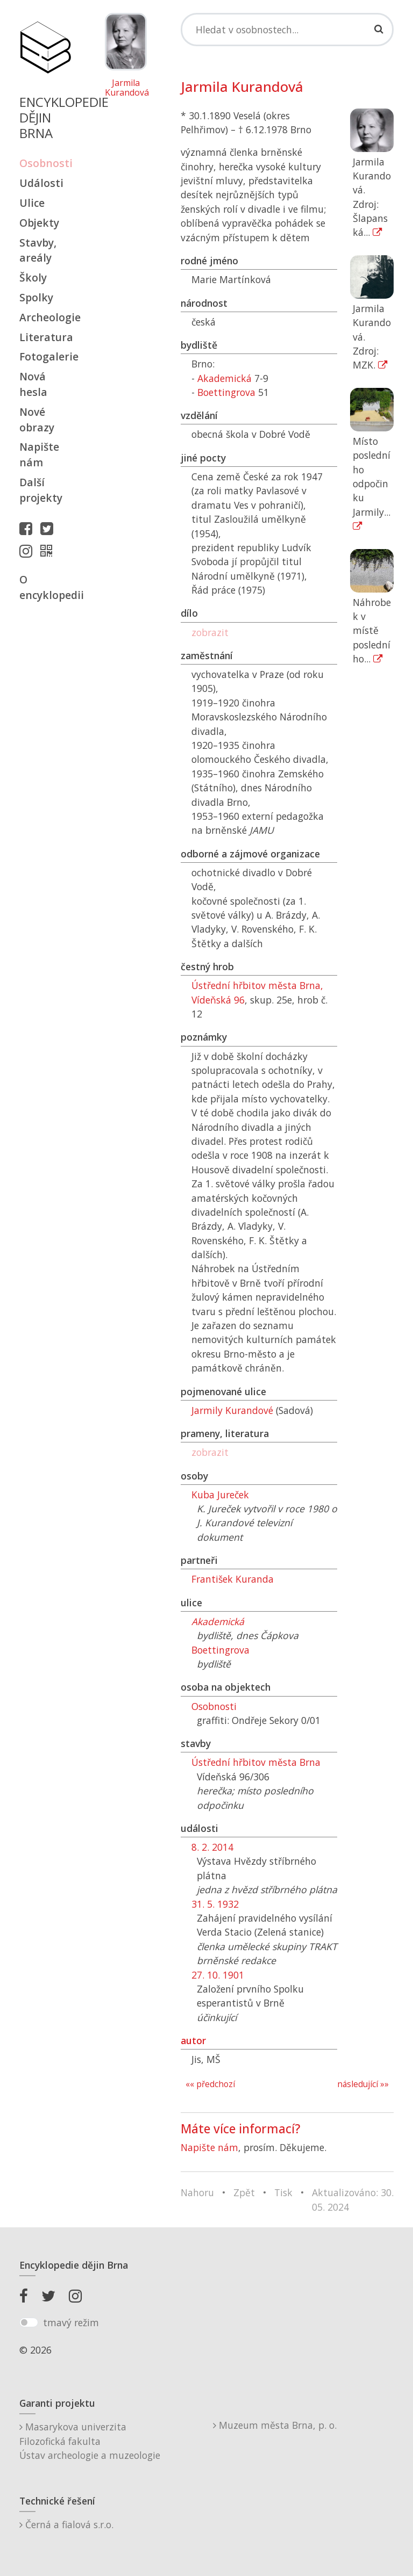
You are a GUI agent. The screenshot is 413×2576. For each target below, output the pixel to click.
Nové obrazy (36, 420)
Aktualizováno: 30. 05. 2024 (353, 2199)
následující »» (363, 2084)
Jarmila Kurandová (126, 87)
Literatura (45, 337)
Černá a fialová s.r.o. (66, 2524)
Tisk (283, 2192)
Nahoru (197, 2192)
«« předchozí (210, 2084)
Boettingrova (226, 392)
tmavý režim (71, 2322)
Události (41, 183)
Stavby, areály (37, 250)
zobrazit (210, 632)
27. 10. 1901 (217, 1974)
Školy (33, 277)
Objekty (39, 222)
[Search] (287, 29)
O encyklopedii (45, 587)
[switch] (28, 2322)
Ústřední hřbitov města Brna (256, 1762)
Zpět (244, 2192)
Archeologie (45, 317)
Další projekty (40, 490)
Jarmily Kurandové (232, 1410)
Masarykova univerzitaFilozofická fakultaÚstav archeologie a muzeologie (89, 2441)
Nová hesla (33, 384)
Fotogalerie (45, 356)
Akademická (224, 378)
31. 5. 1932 (215, 1903)
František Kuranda (232, 1578)
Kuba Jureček (220, 1494)
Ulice (32, 203)
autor (193, 2040)
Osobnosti (45, 163)
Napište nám (39, 454)
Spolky (36, 297)
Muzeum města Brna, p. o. (275, 2425)
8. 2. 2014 (212, 1847)
